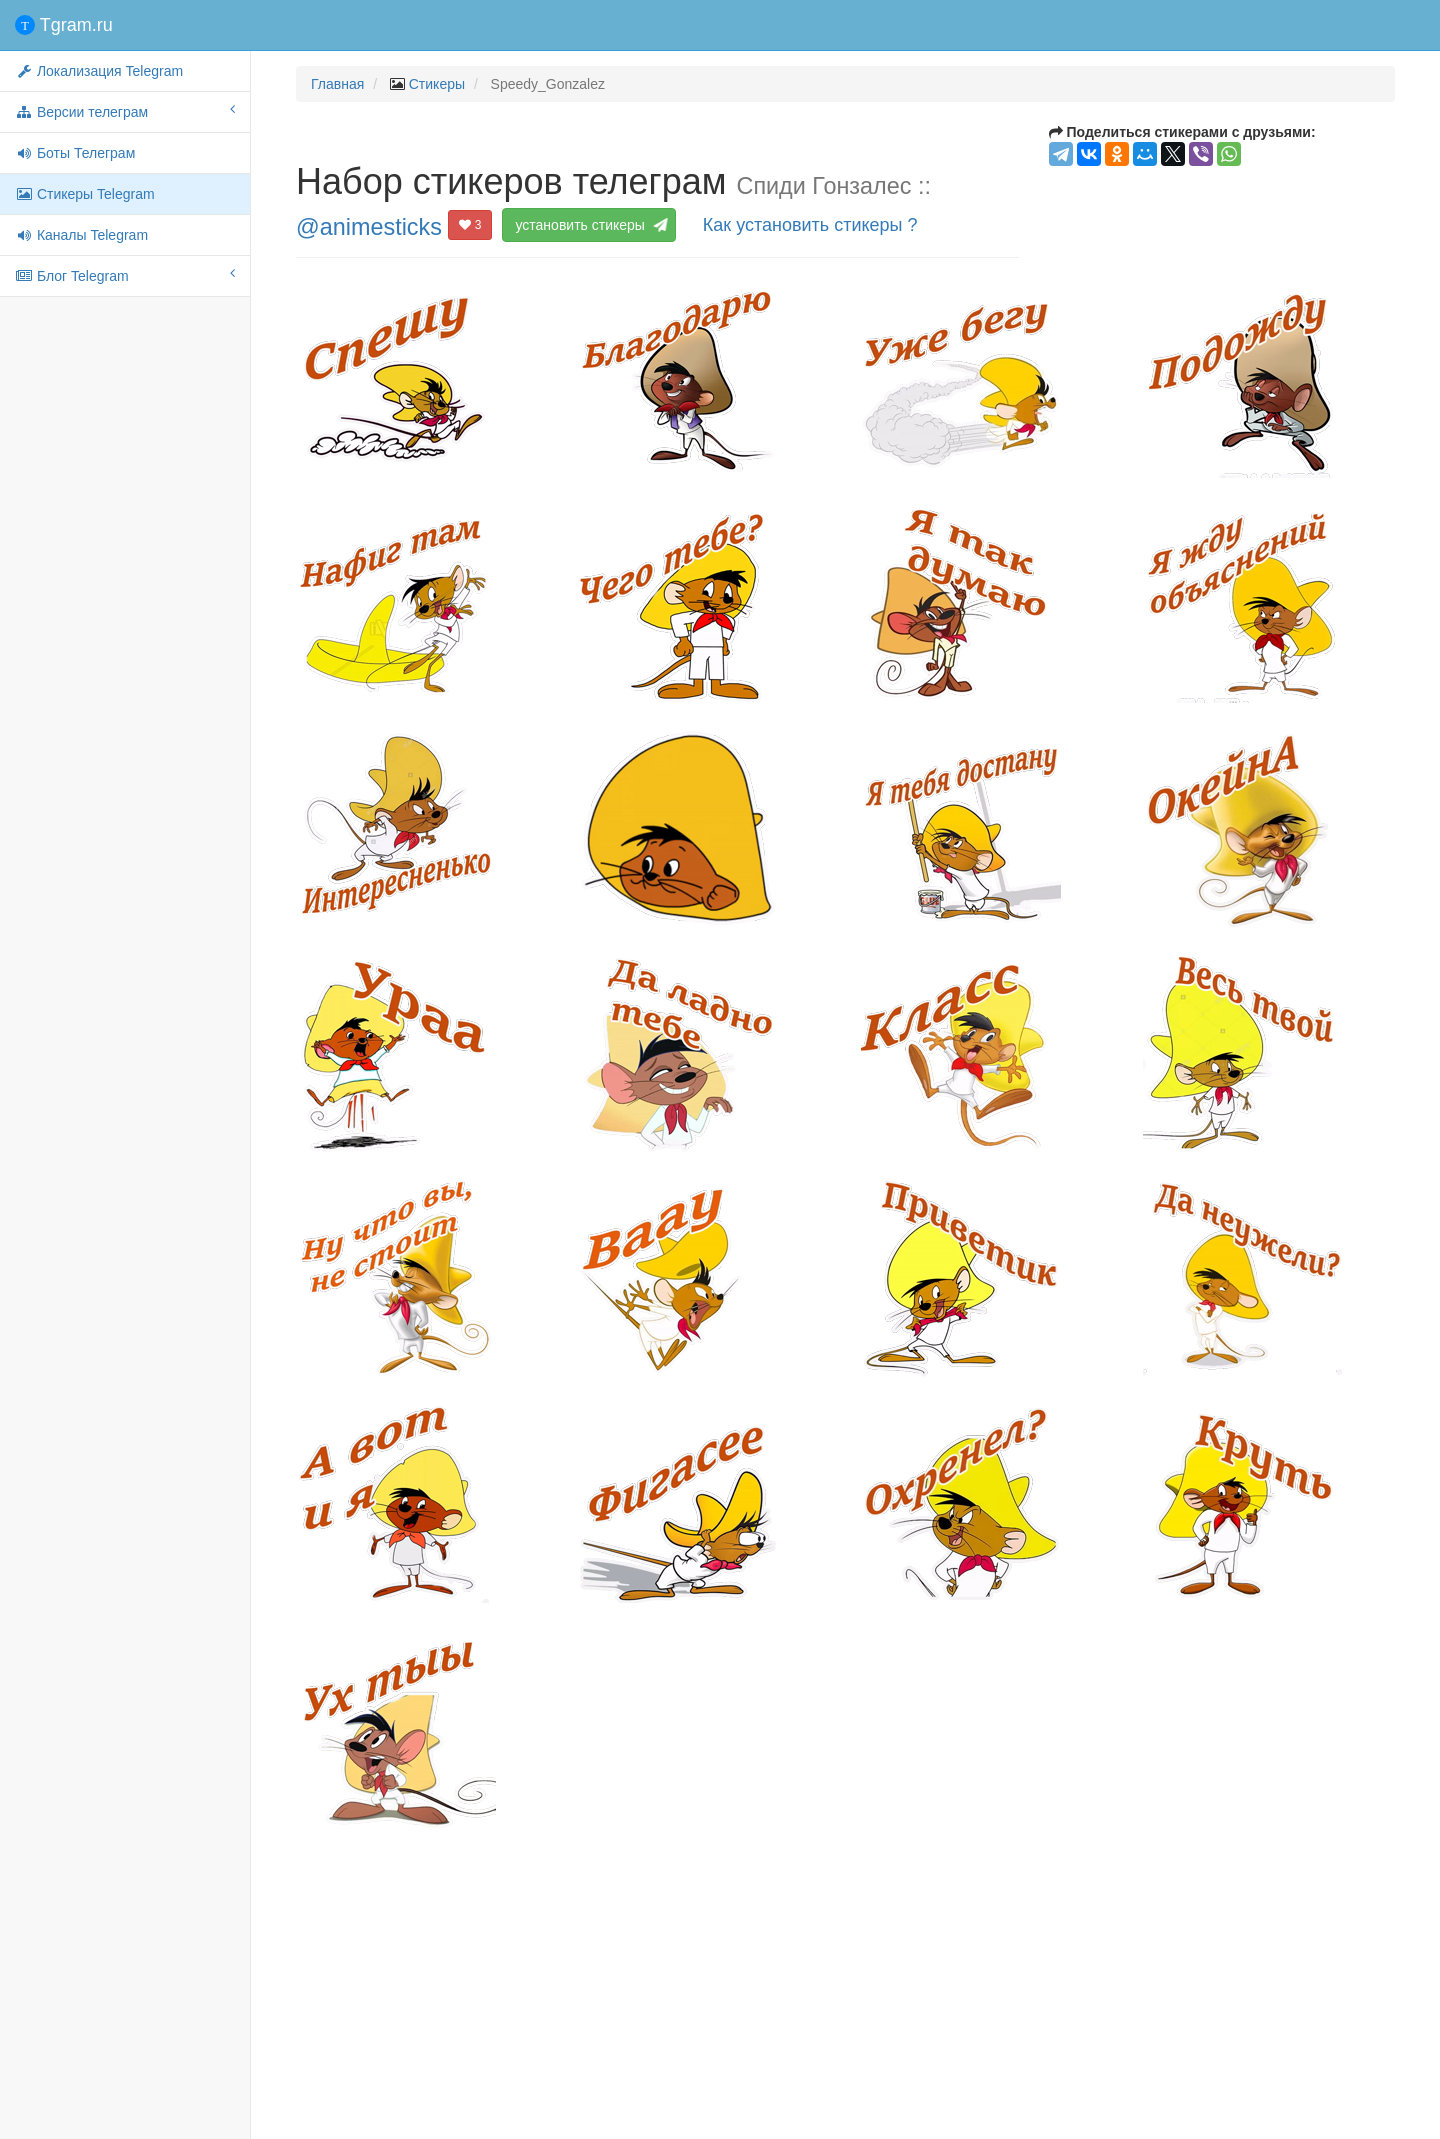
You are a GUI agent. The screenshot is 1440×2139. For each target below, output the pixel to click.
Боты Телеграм (75, 153)
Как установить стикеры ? (810, 225)
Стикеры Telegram (85, 194)
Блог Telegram (125, 275)
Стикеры (437, 84)
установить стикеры (588, 225)
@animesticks (369, 226)
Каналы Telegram (81, 235)
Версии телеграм (125, 111)
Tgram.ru (64, 25)
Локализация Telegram (99, 71)
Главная (337, 84)
